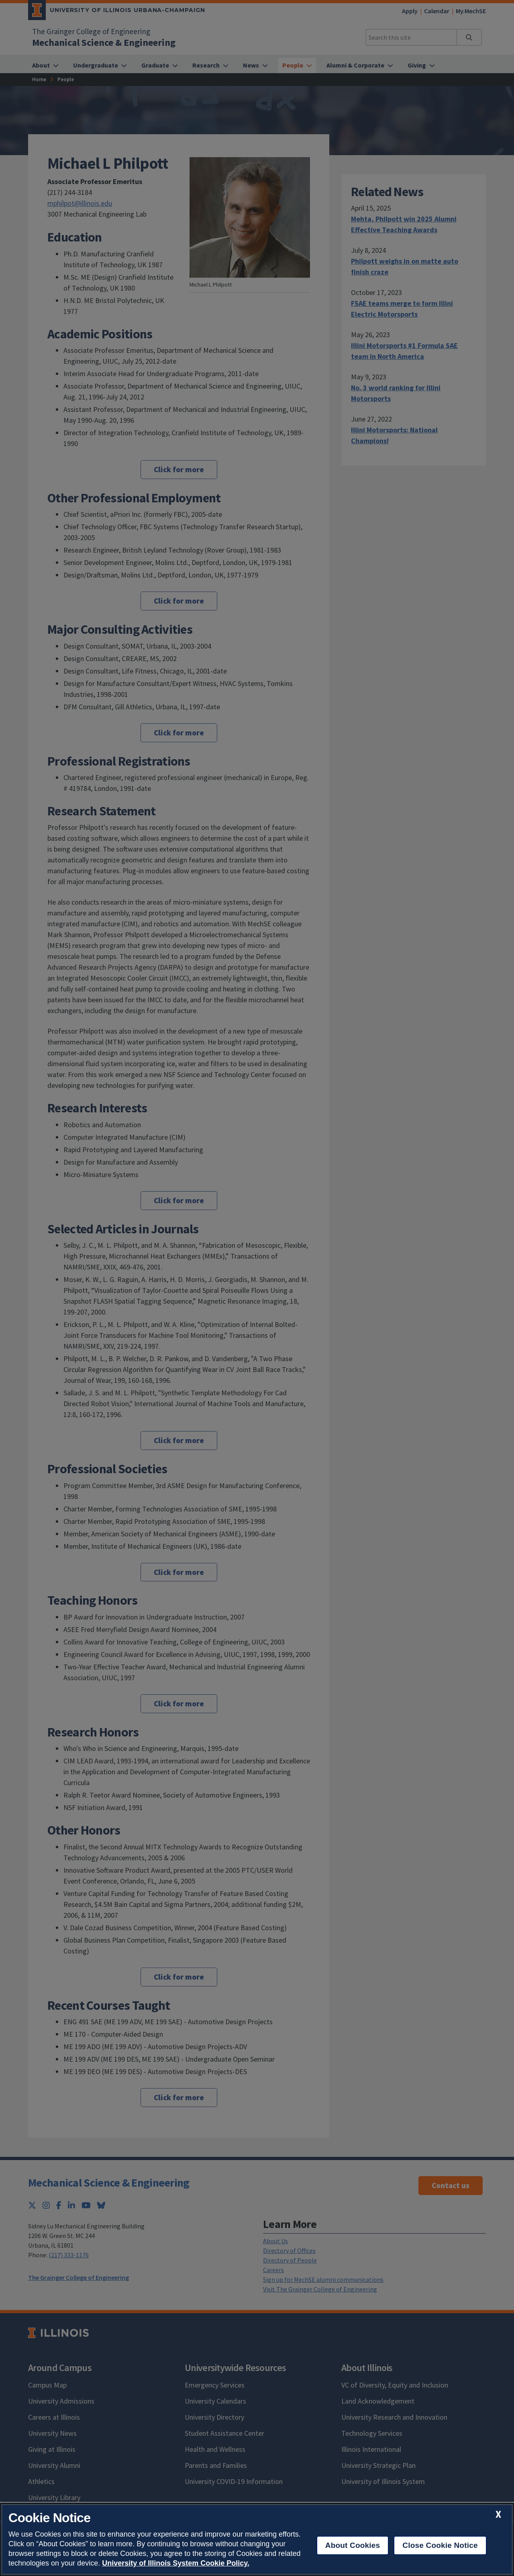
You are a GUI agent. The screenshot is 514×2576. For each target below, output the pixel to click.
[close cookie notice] (498, 2514)
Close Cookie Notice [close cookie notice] (439, 2545)
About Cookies (352, 2545)
